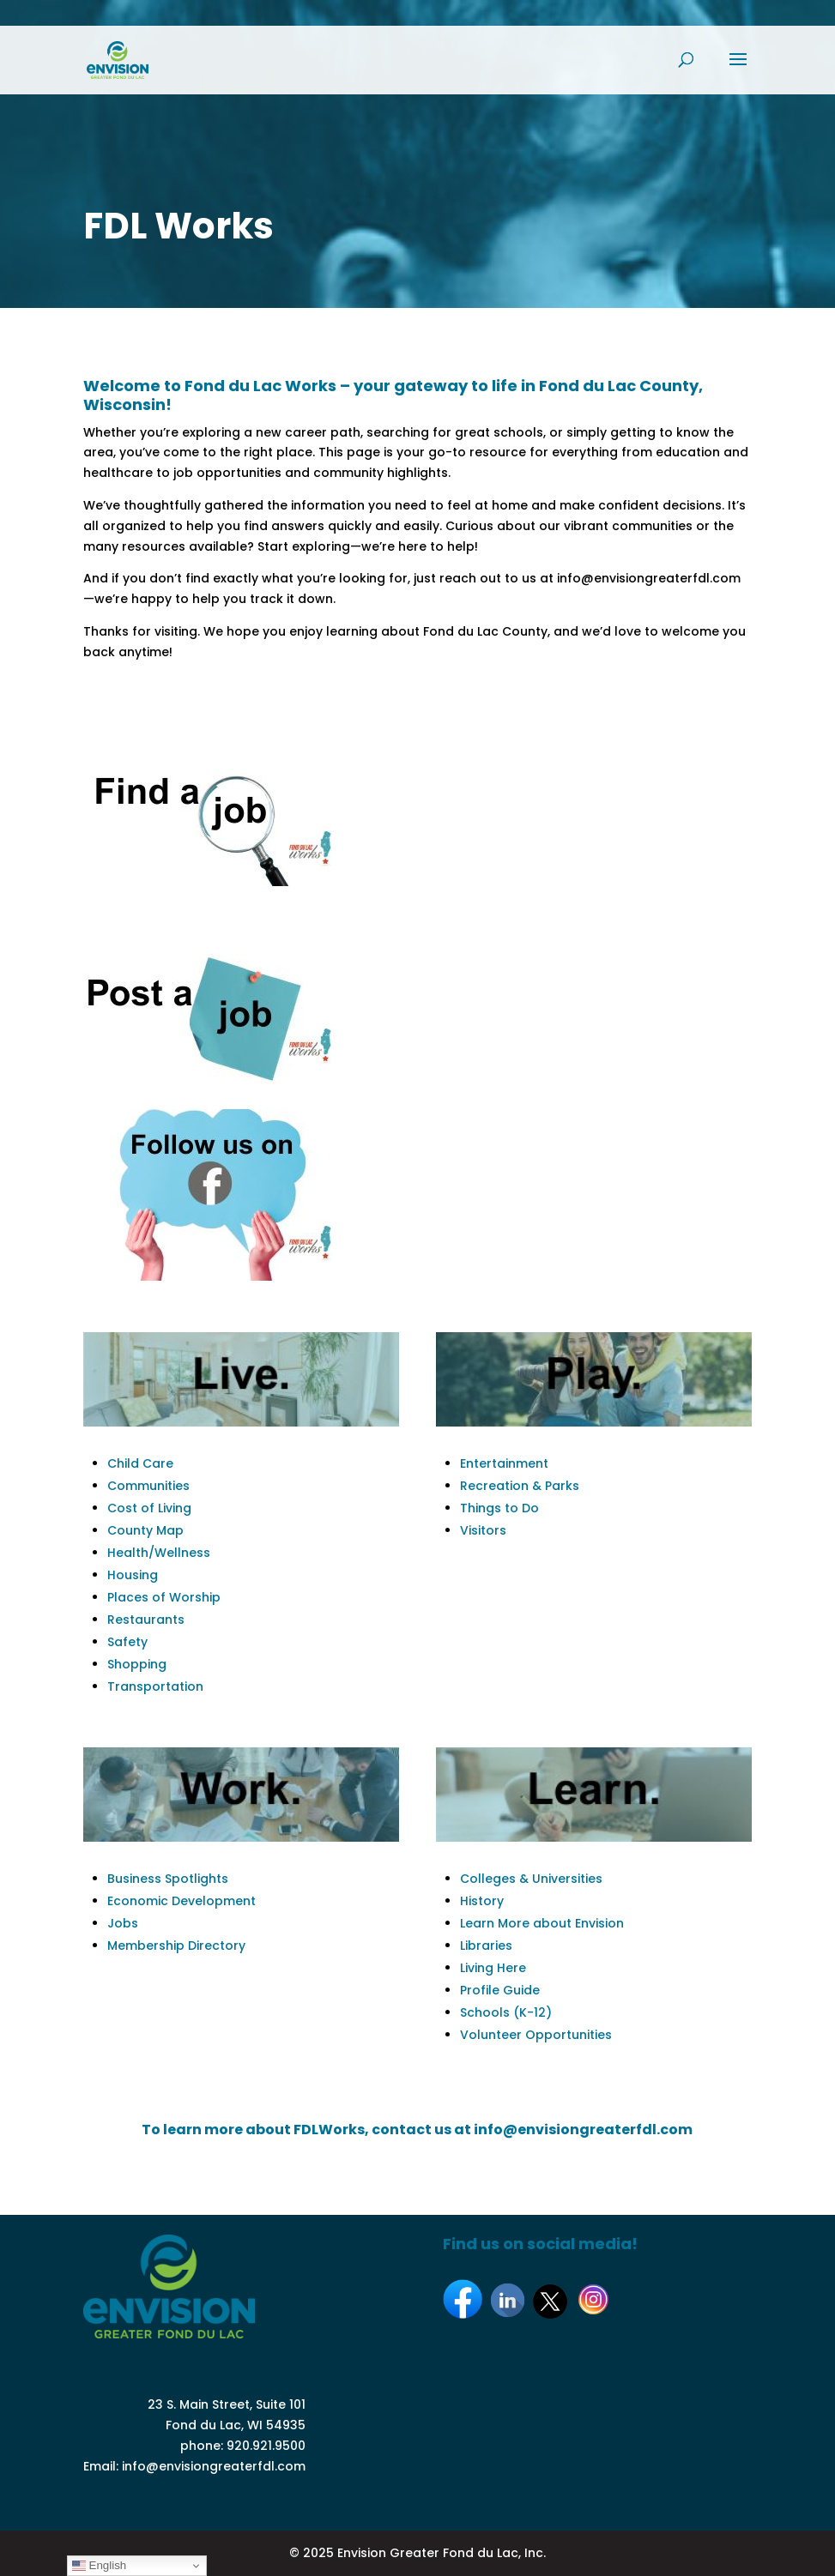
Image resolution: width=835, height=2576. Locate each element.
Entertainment (504, 1463)
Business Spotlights (167, 1878)
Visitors (483, 1530)
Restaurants (146, 1619)
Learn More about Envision (542, 1923)
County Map (145, 1530)
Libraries (486, 1945)
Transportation (155, 1686)
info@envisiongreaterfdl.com (214, 2466)
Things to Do (499, 1508)
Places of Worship (164, 1597)
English (99, 2566)
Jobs (122, 1923)
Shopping (136, 1664)
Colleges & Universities (531, 1878)
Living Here (493, 1967)
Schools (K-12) (506, 2012)
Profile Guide (500, 1990)
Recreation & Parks (519, 1485)
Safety (127, 1641)
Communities (148, 1485)
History (482, 1900)
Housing (132, 1575)
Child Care (140, 1463)
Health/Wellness (158, 1552)
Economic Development (181, 1900)
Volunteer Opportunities (536, 2034)
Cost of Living (149, 1508)
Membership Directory (176, 1945)
